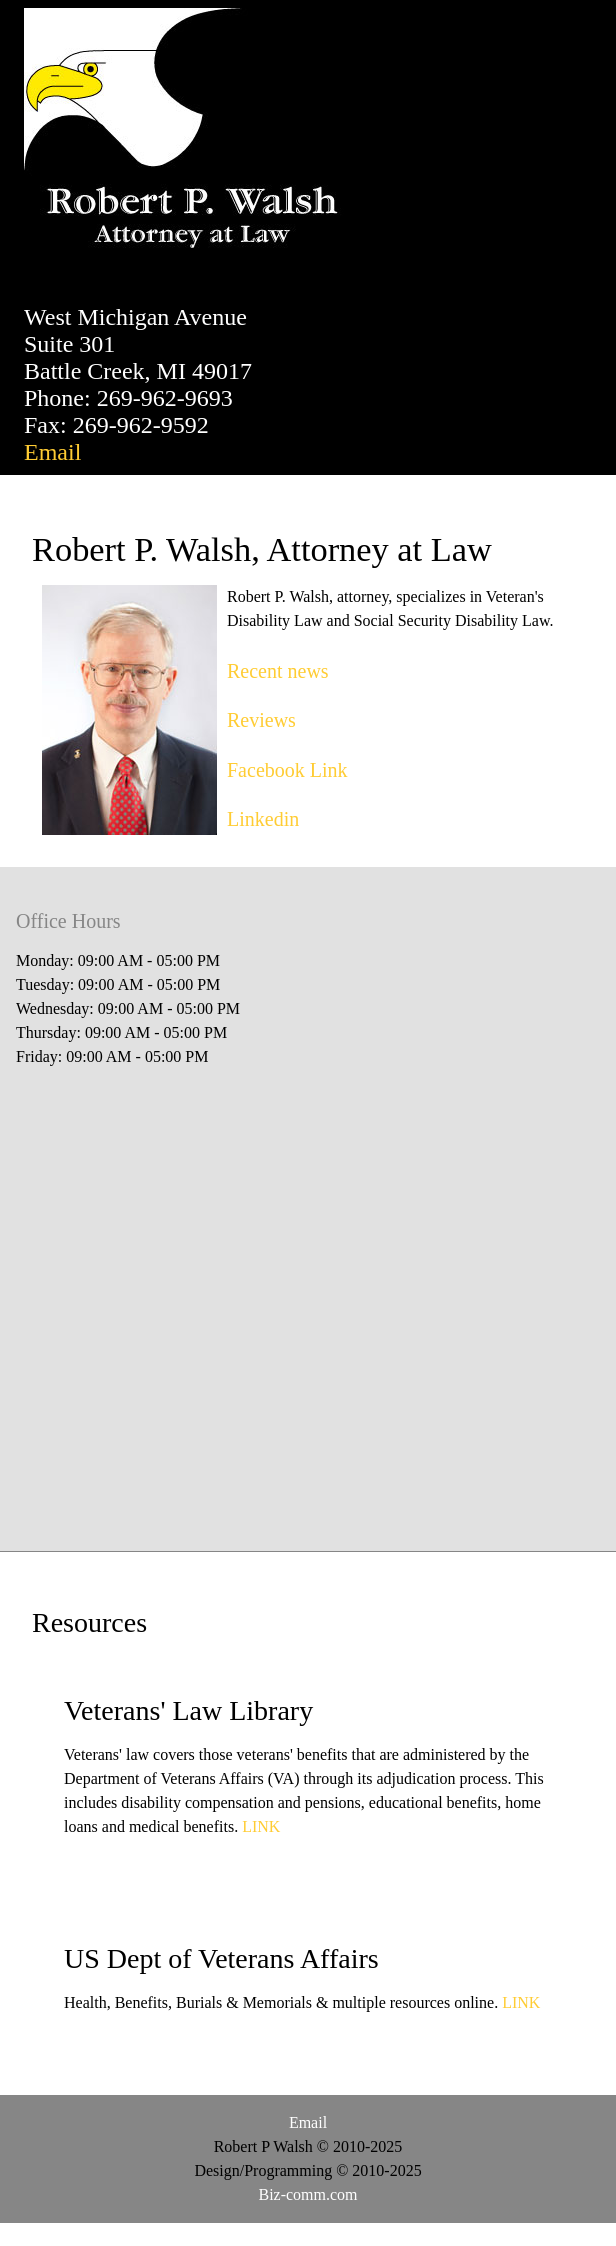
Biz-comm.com (307, 2194)
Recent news (278, 671)
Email (52, 452)
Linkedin (263, 819)
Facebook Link (287, 770)
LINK (261, 1826)
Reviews (261, 720)
